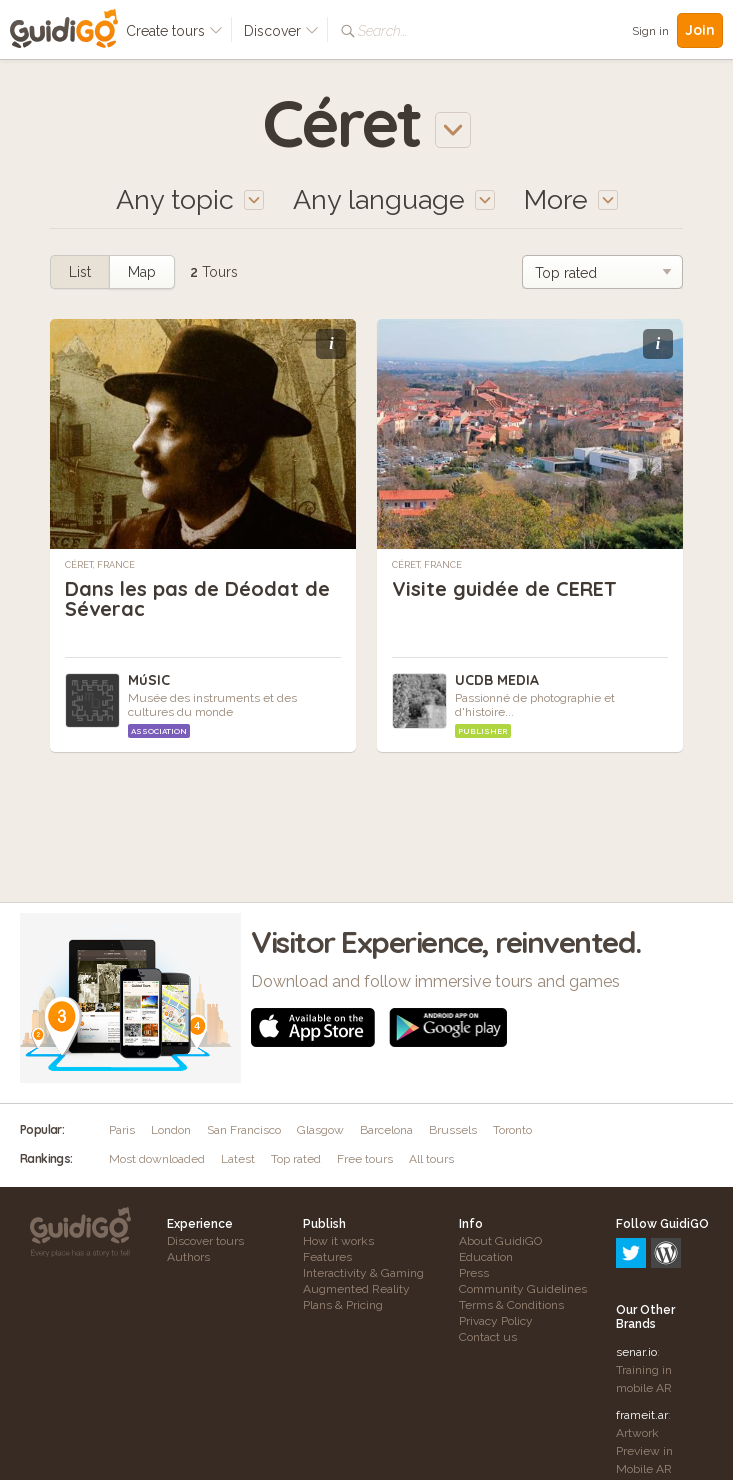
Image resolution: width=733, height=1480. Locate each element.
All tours (431, 1159)
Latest (238, 1159)
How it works (338, 1241)
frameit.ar (642, 1329)
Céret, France (100, 565)
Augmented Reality (356, 1289)
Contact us (488, 1337)
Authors (188, 1257)
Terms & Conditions (511, 1305)
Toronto (512, 1130)
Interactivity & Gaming (363, 1273)
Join (700, 30)
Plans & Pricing (343, 1305)
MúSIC (149, 680)
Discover (281, 31)
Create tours (174, 31)
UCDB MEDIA (497, 680)
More (571, 199)
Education (486, 1257)
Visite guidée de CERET (504, 588)
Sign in (650, 31)
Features (327, 1257)
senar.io (636, 1266)
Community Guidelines (523, 1289)
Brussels (453, 1130)
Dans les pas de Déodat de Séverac (197, 598)
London (171, 1130)
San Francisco (244, 1130)
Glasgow (320, 1130)
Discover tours (205, 1241)
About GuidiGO (500, 1241)
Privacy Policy (496, 1321)
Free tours (365, 1159)
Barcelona (386, 1130)
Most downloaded (157, 1159)
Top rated (296, 1159)
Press (474, 1273)
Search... (382, 31)
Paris (122, 1130)
